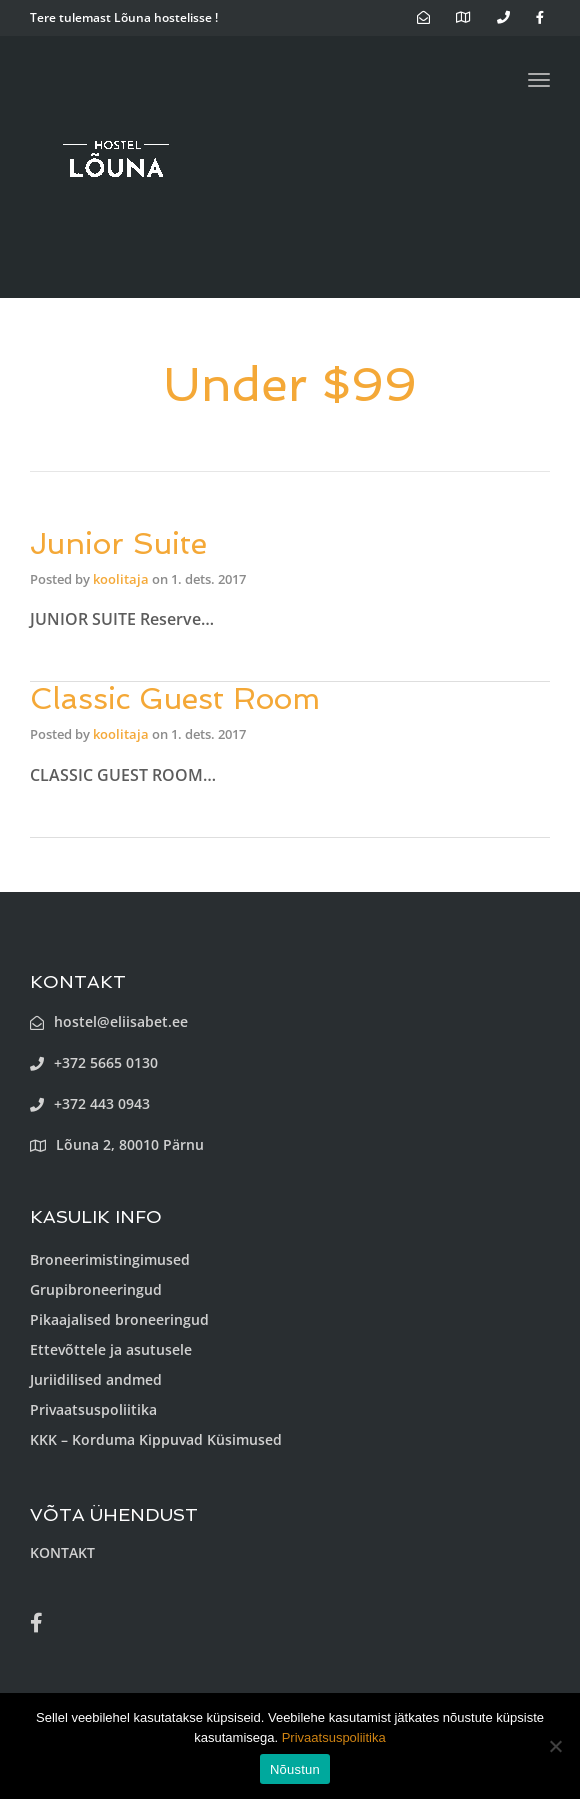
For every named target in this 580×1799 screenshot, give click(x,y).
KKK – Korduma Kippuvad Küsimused (156, 1439)
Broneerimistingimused (110, 1259)
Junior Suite (118, 543)
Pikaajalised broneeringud (119, 1319)
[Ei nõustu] (555, 1746)
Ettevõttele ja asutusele (111, 1349)
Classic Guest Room (175, 698)
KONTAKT (62, 1552)
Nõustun (295, 1769)
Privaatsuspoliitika (93, 1409)
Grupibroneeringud (96, 1289)
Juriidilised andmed (96, 1379)
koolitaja (121, 579)
